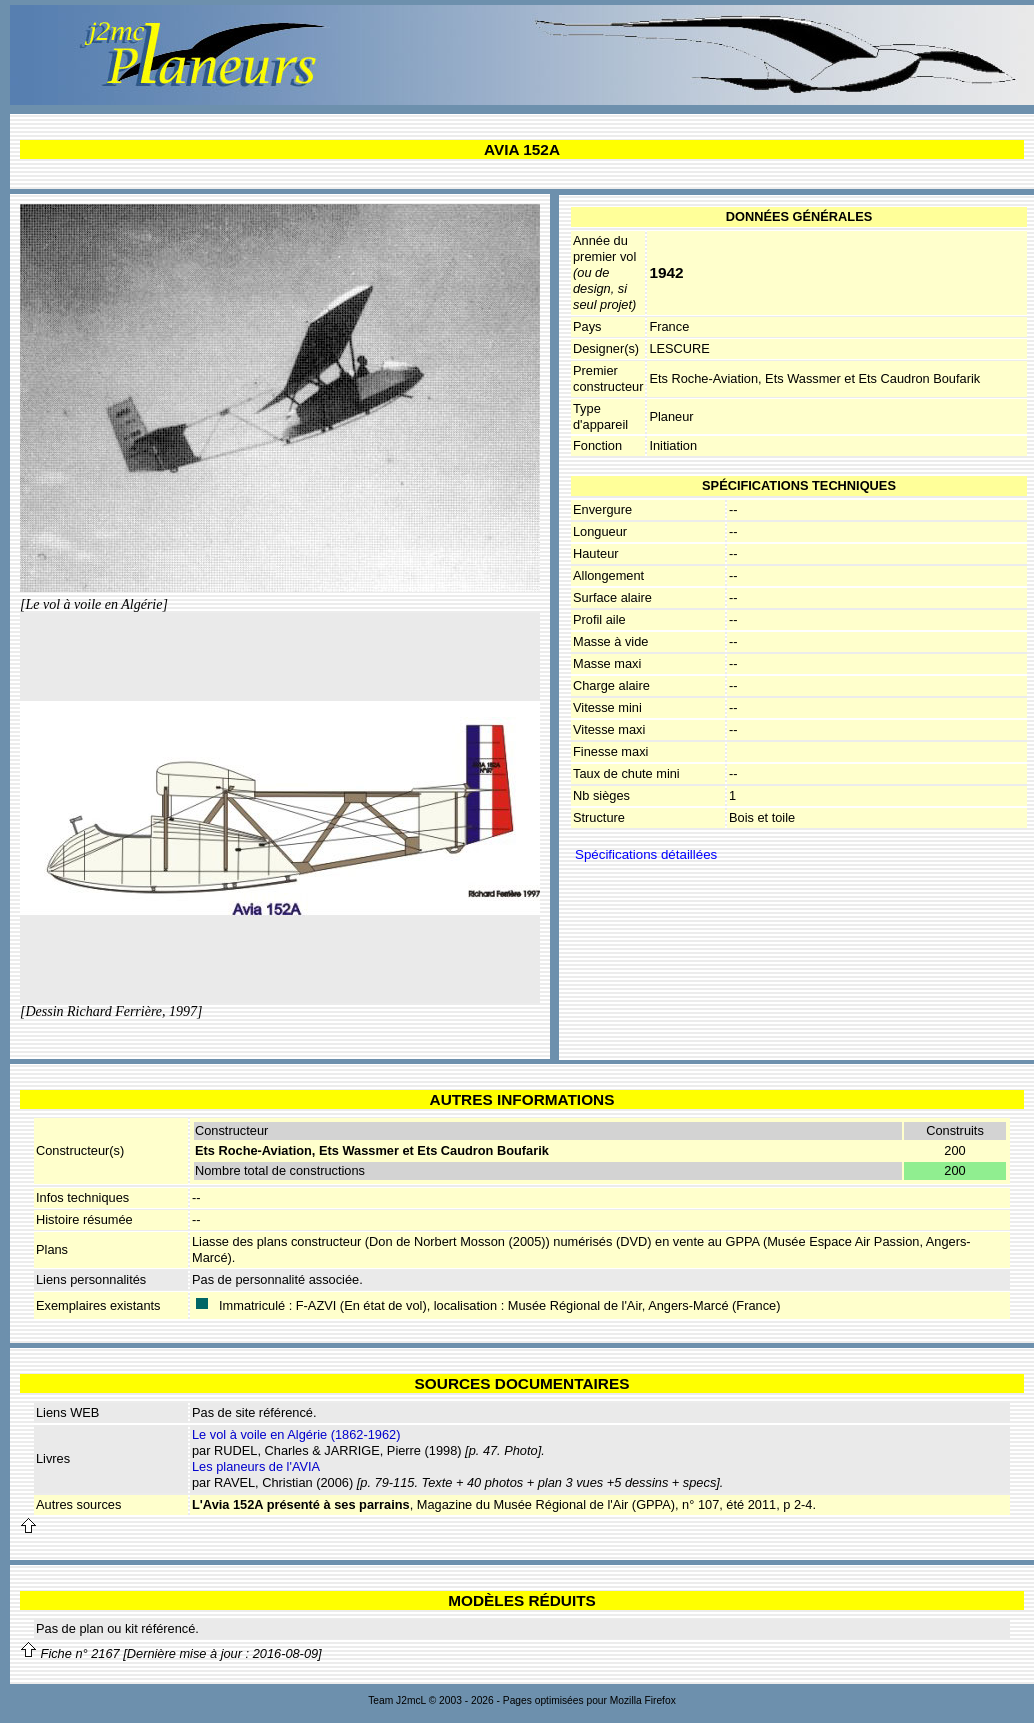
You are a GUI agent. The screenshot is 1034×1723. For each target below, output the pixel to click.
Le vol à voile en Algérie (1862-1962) (296, 1434)
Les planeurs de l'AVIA (256, 1466)
